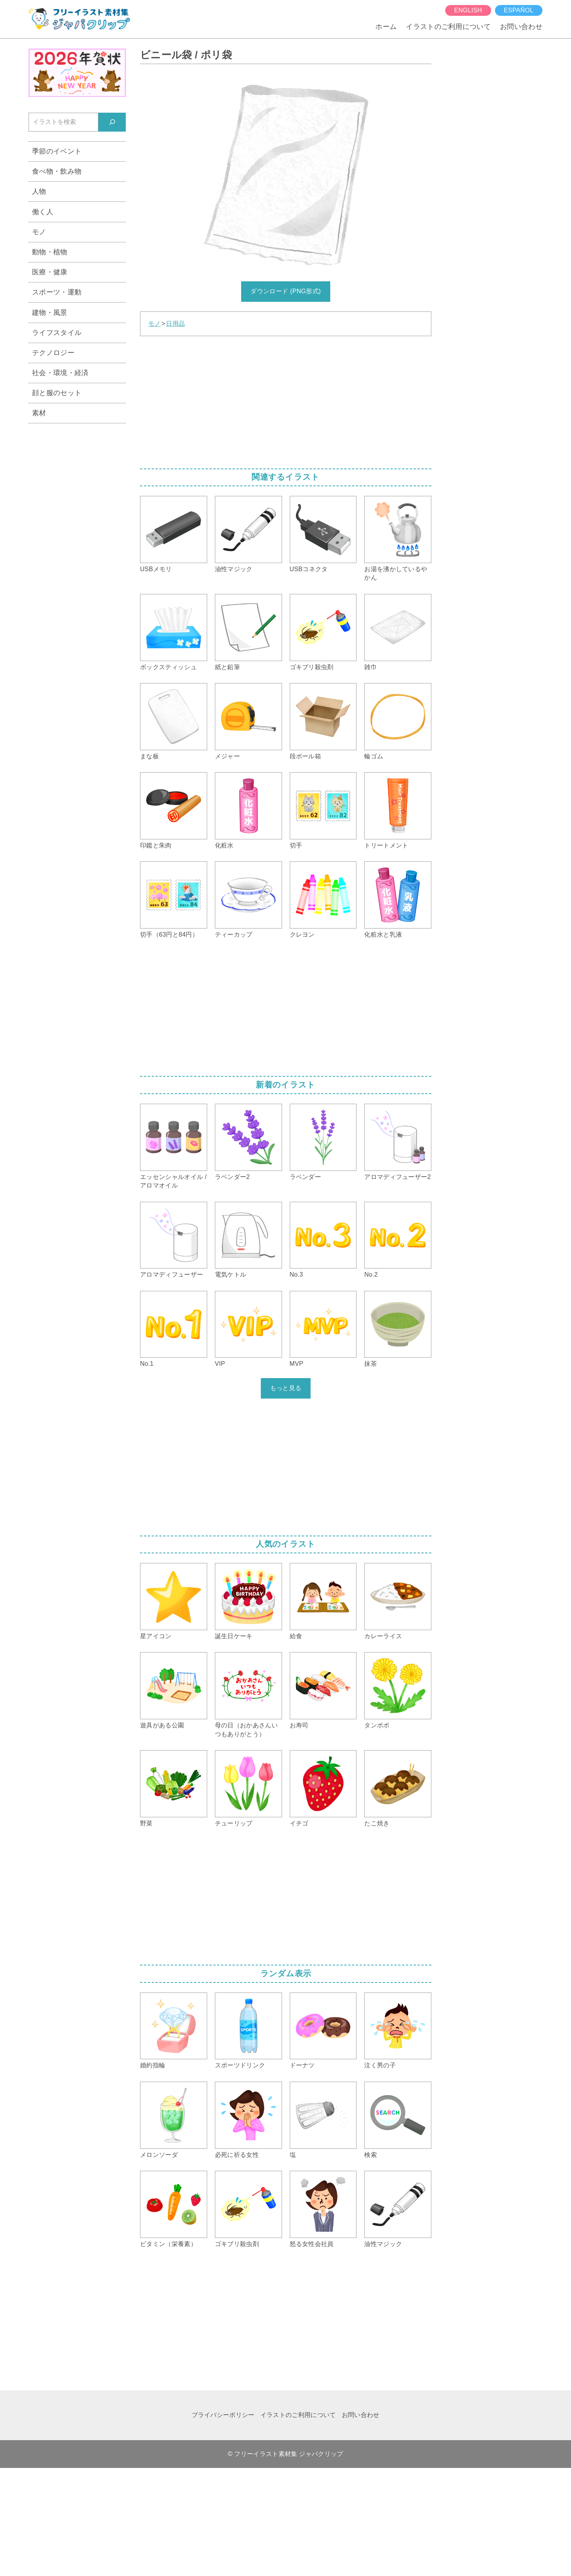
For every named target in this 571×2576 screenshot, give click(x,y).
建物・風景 (50, 312)
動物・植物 (50, 252)
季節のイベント (56, 151)
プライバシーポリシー (223, 2415)
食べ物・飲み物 (56, 171)
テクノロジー (53, 352)
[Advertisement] (285, 400)
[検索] (112, 122)
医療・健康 (50, 272)
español (519, 10)
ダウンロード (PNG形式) (285, 291)
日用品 (175, 323)
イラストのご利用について (448, 26)
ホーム (386, 26)
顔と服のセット (56, 393)
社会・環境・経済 (60, 373)
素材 (39, 413)
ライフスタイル (56, 332)
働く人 (42, 212)
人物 (39, 191)
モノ (154, 323)
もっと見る (286, 1388)
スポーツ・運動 (56, 292)
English (468, 10)
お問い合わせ (521, 26)
